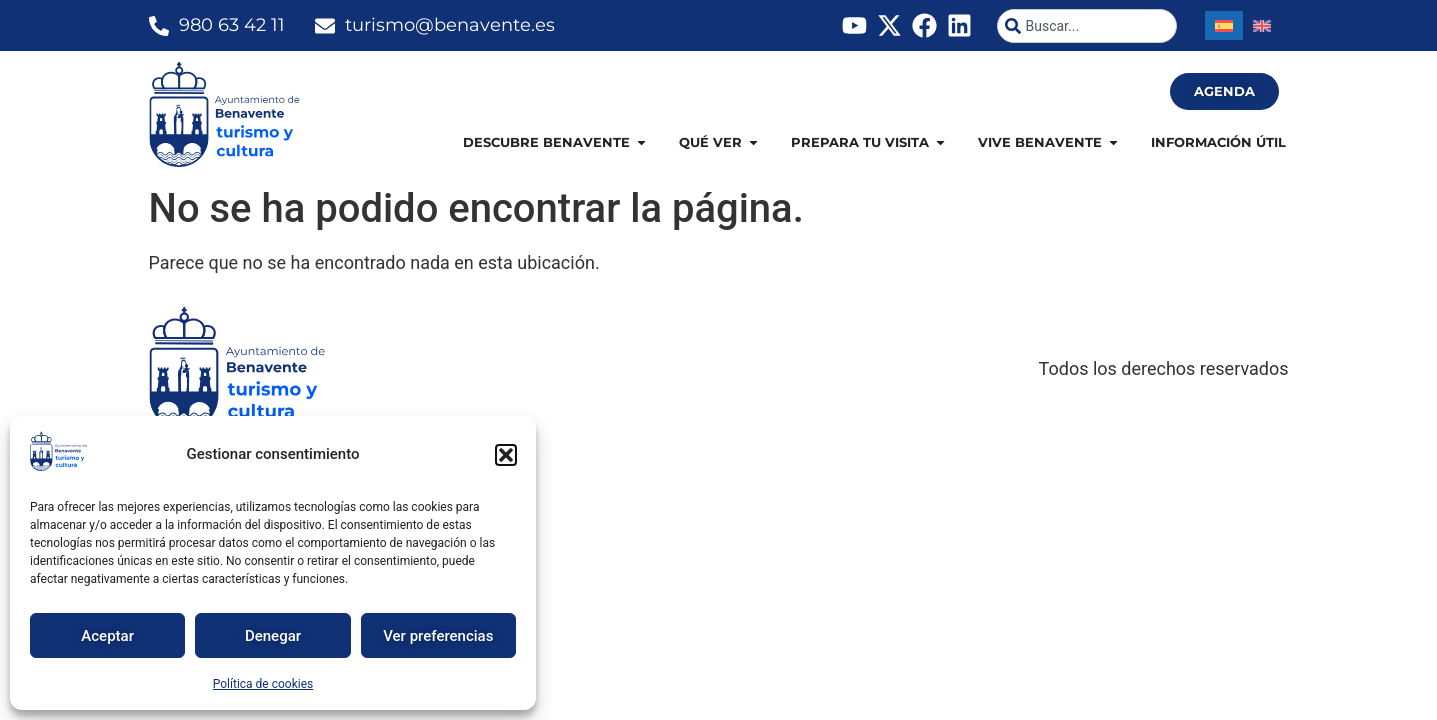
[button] (506, 455)
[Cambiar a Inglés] (1262, 25)
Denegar (273, 636)
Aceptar (107, 636)
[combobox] (1087, 26)
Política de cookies (263, 684)
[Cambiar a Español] (1224, 25)
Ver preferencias (438, 636)
